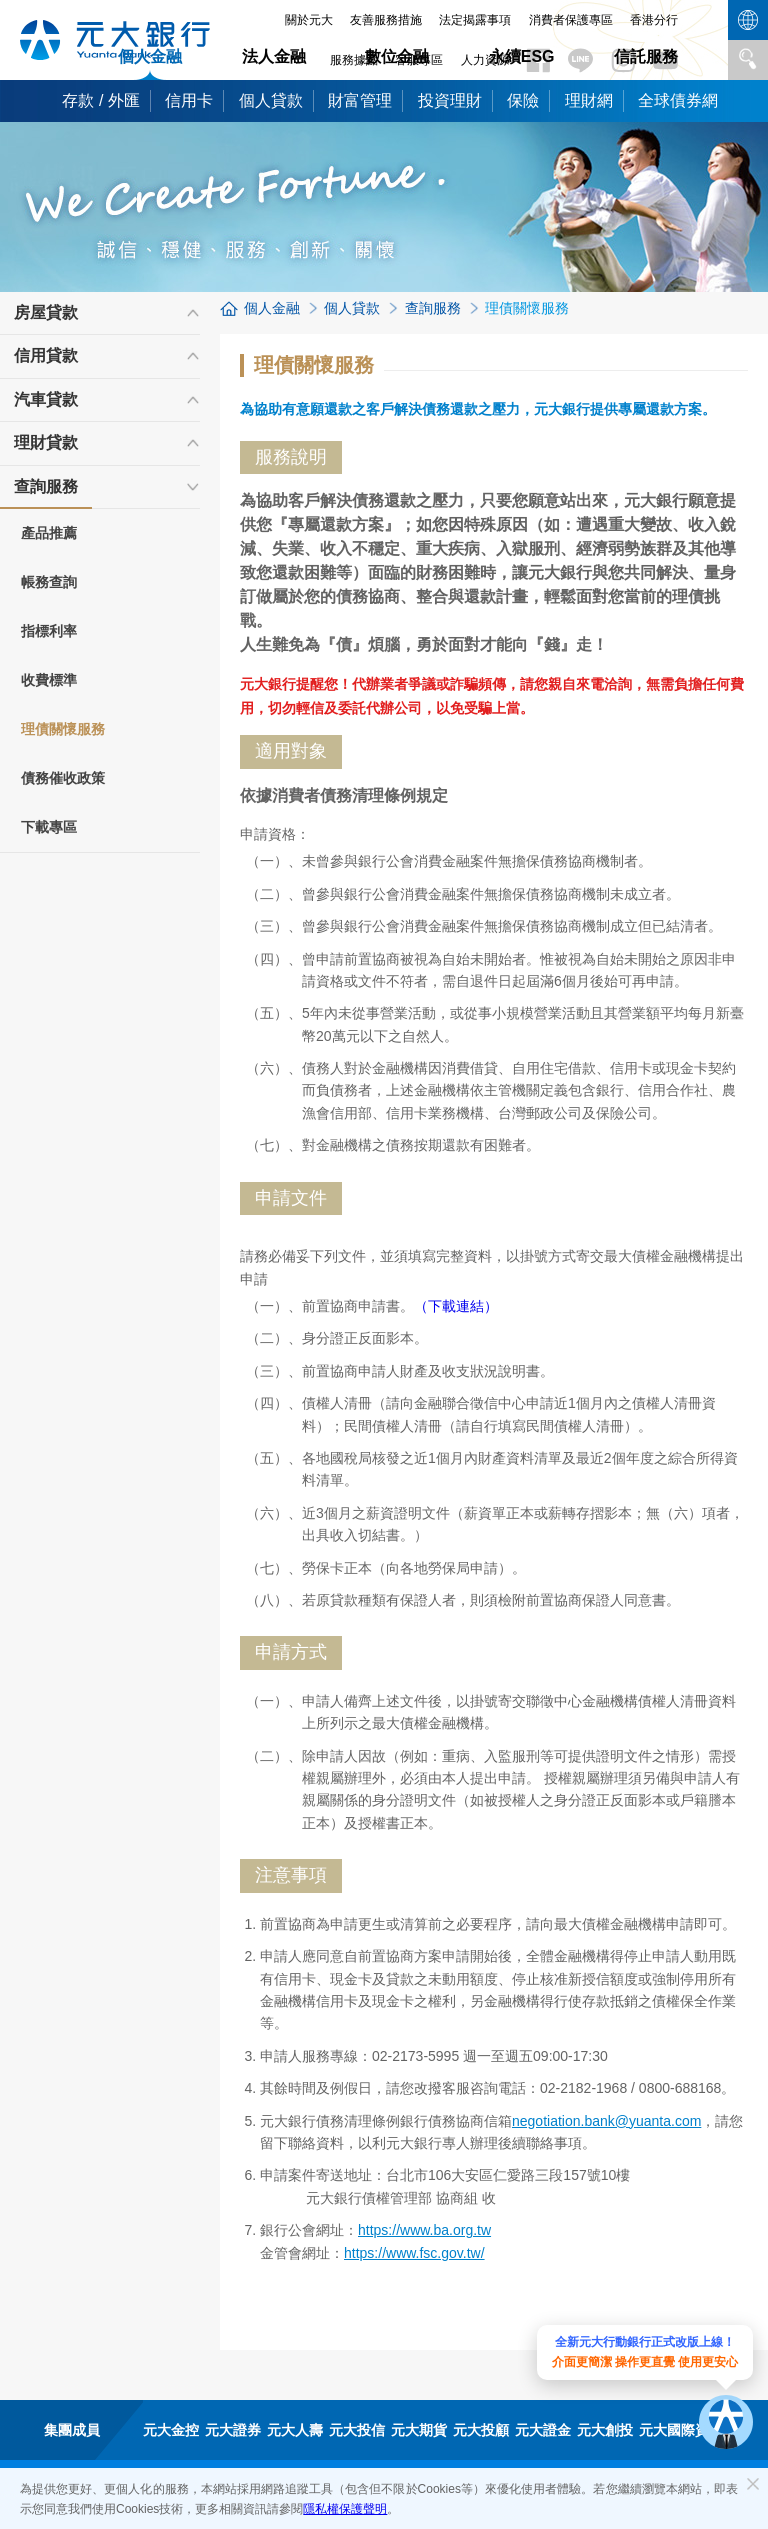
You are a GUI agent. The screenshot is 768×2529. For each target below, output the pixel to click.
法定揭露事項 (475, 20)
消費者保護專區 (571, 20)
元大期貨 (419, 2430)
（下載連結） (456, 1306)
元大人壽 (295, 2430)
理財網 (589, 100)
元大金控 (171, 2430)
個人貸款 (271, 100)
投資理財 (450, 100)
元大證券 (233, 2430)
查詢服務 (46, 493)
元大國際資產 (681, 2430)
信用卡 (189, 100)
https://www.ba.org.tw (424, 2230)
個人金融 (150, 56)
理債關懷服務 (63, 729)
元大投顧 (481, 2430)
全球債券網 (678, 100)
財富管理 (360, 100)
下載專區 (49, 827)
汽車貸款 (46, 399)
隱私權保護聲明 (345, 2509)
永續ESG (522, 56)
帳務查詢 (49, 582)
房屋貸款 (46, 312)
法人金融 (274, 56)
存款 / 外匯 (100, 100)
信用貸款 (46, 355)
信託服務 (646, 56)
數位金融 (397, 56)
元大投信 (357, 2430)
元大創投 (605, 2430)
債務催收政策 (63, 778)
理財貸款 (46, 442)
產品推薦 (49, 533)
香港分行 (654, 20)
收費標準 (49, 680)
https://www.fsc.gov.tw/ (414, 2253)
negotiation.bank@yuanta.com (606, 2121)
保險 (523, 100)
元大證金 (543, 2430)
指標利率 (49, 631)
